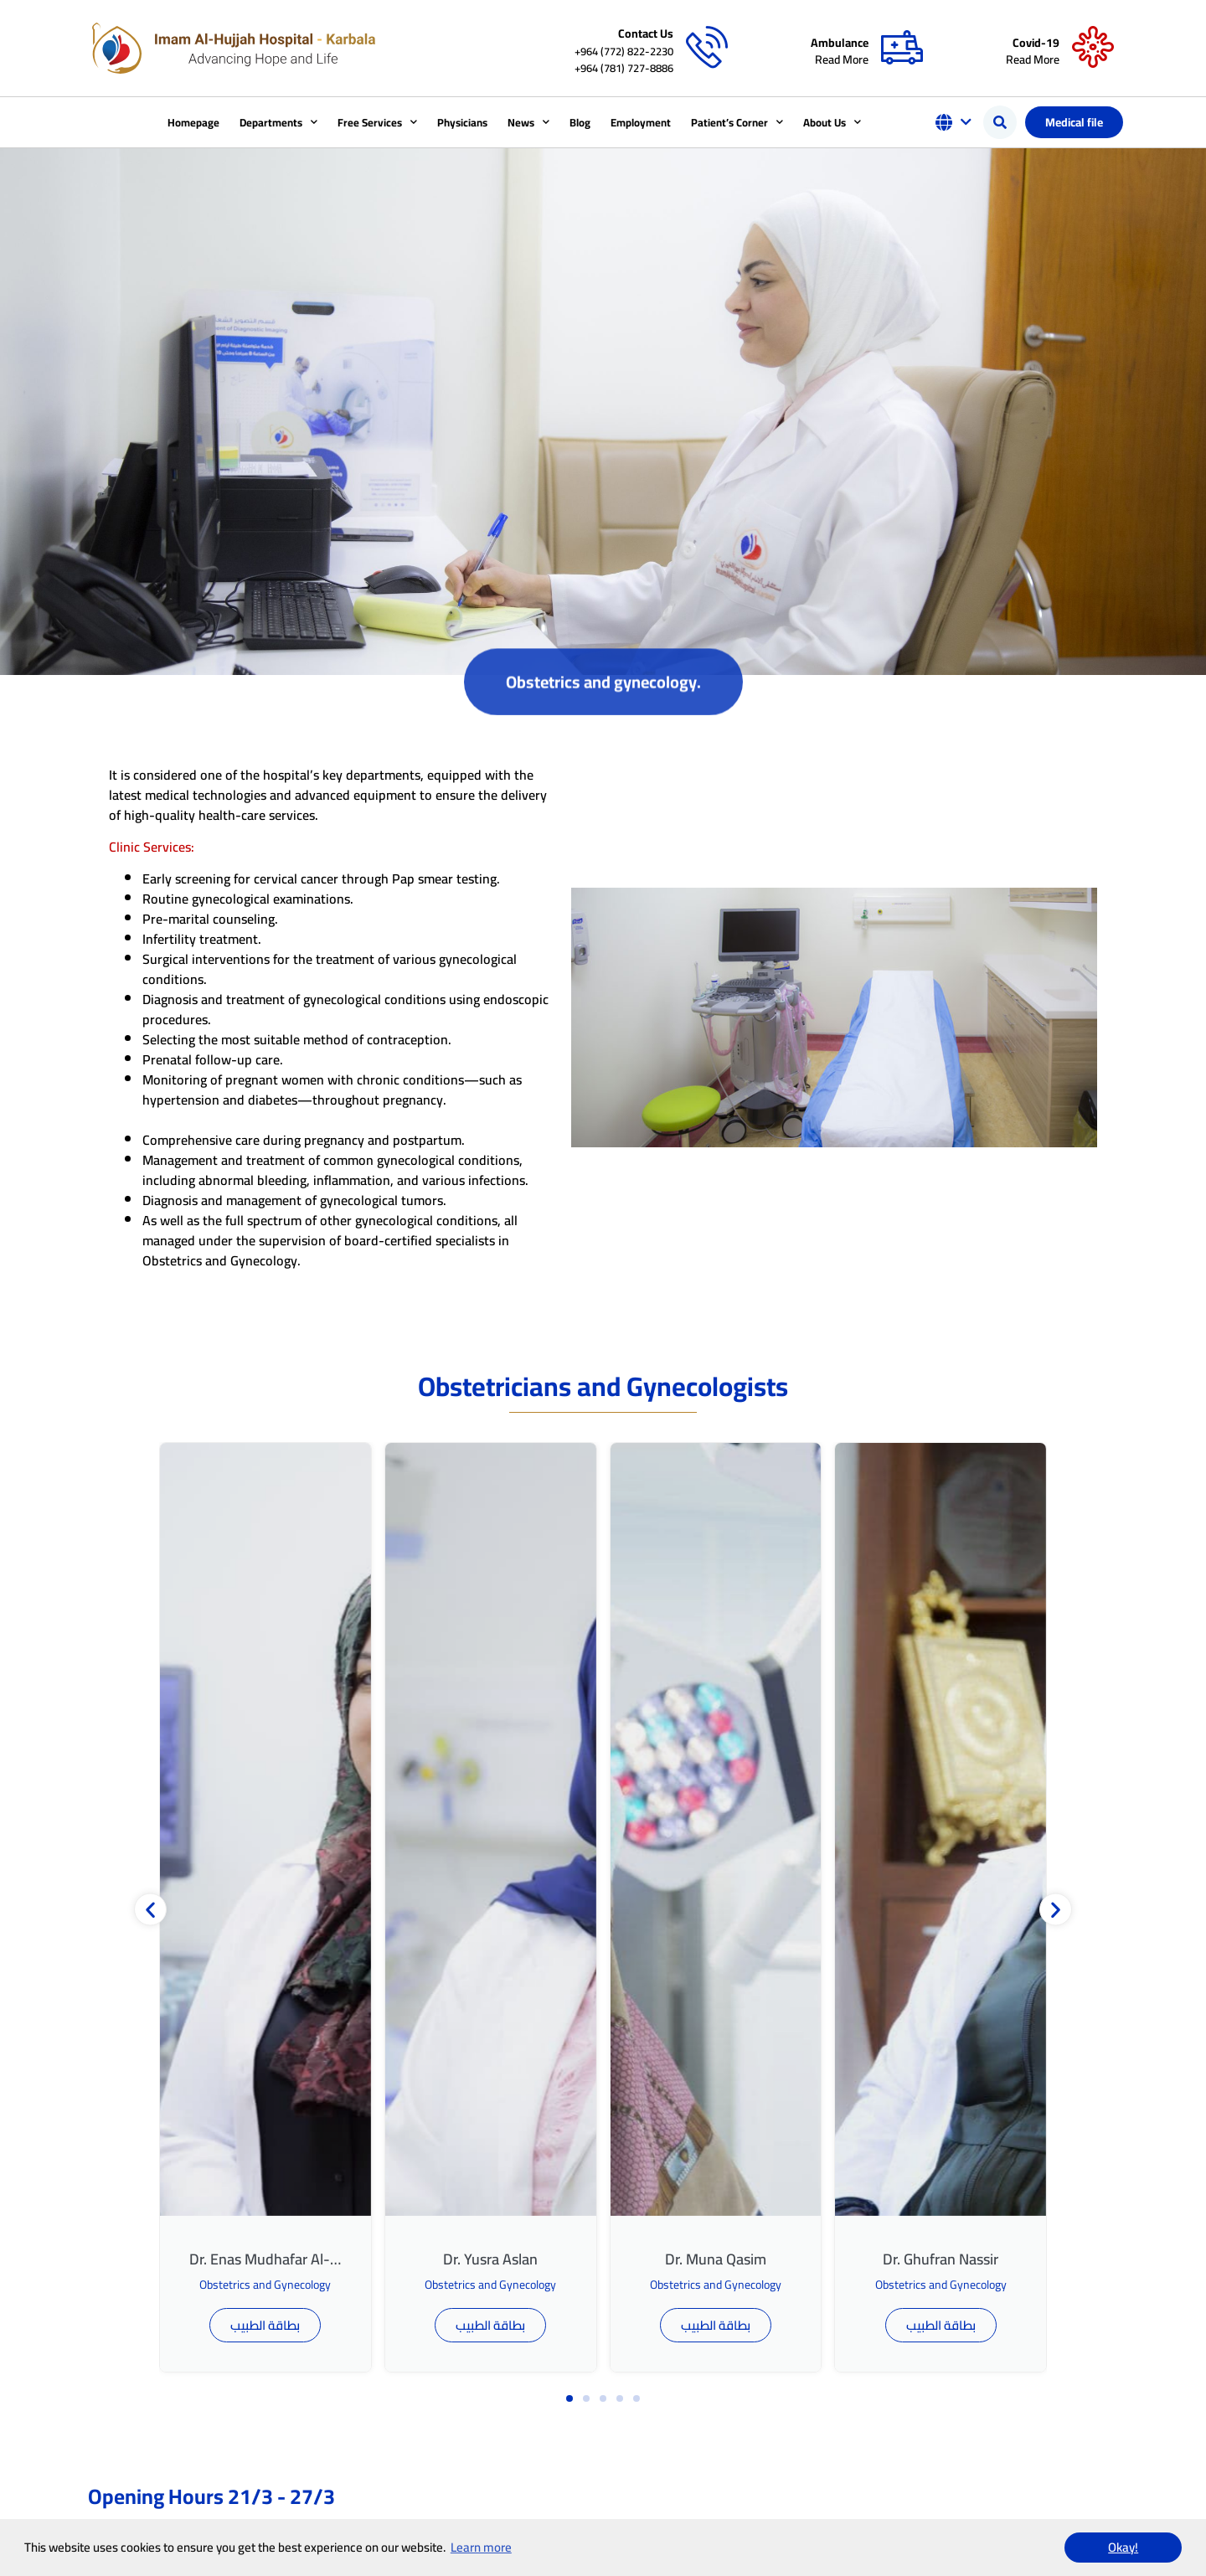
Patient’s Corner (737, 122)
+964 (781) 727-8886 (624, 68)
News (528, 122)
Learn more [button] (481, 2547)
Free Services (377, 122)
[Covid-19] (1093, 48)
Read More (841, 59)
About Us (832, 122)
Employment (641, 122)
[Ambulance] (902, 48)
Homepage (193, 122)
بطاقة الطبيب (265, 2325)
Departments (278, 122)
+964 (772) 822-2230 (624, 51)
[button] (1000, 122)
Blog (580, 122)
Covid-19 (1036, 43)
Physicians (462, 122)
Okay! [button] (1123, 2547)
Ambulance (839, 43)
